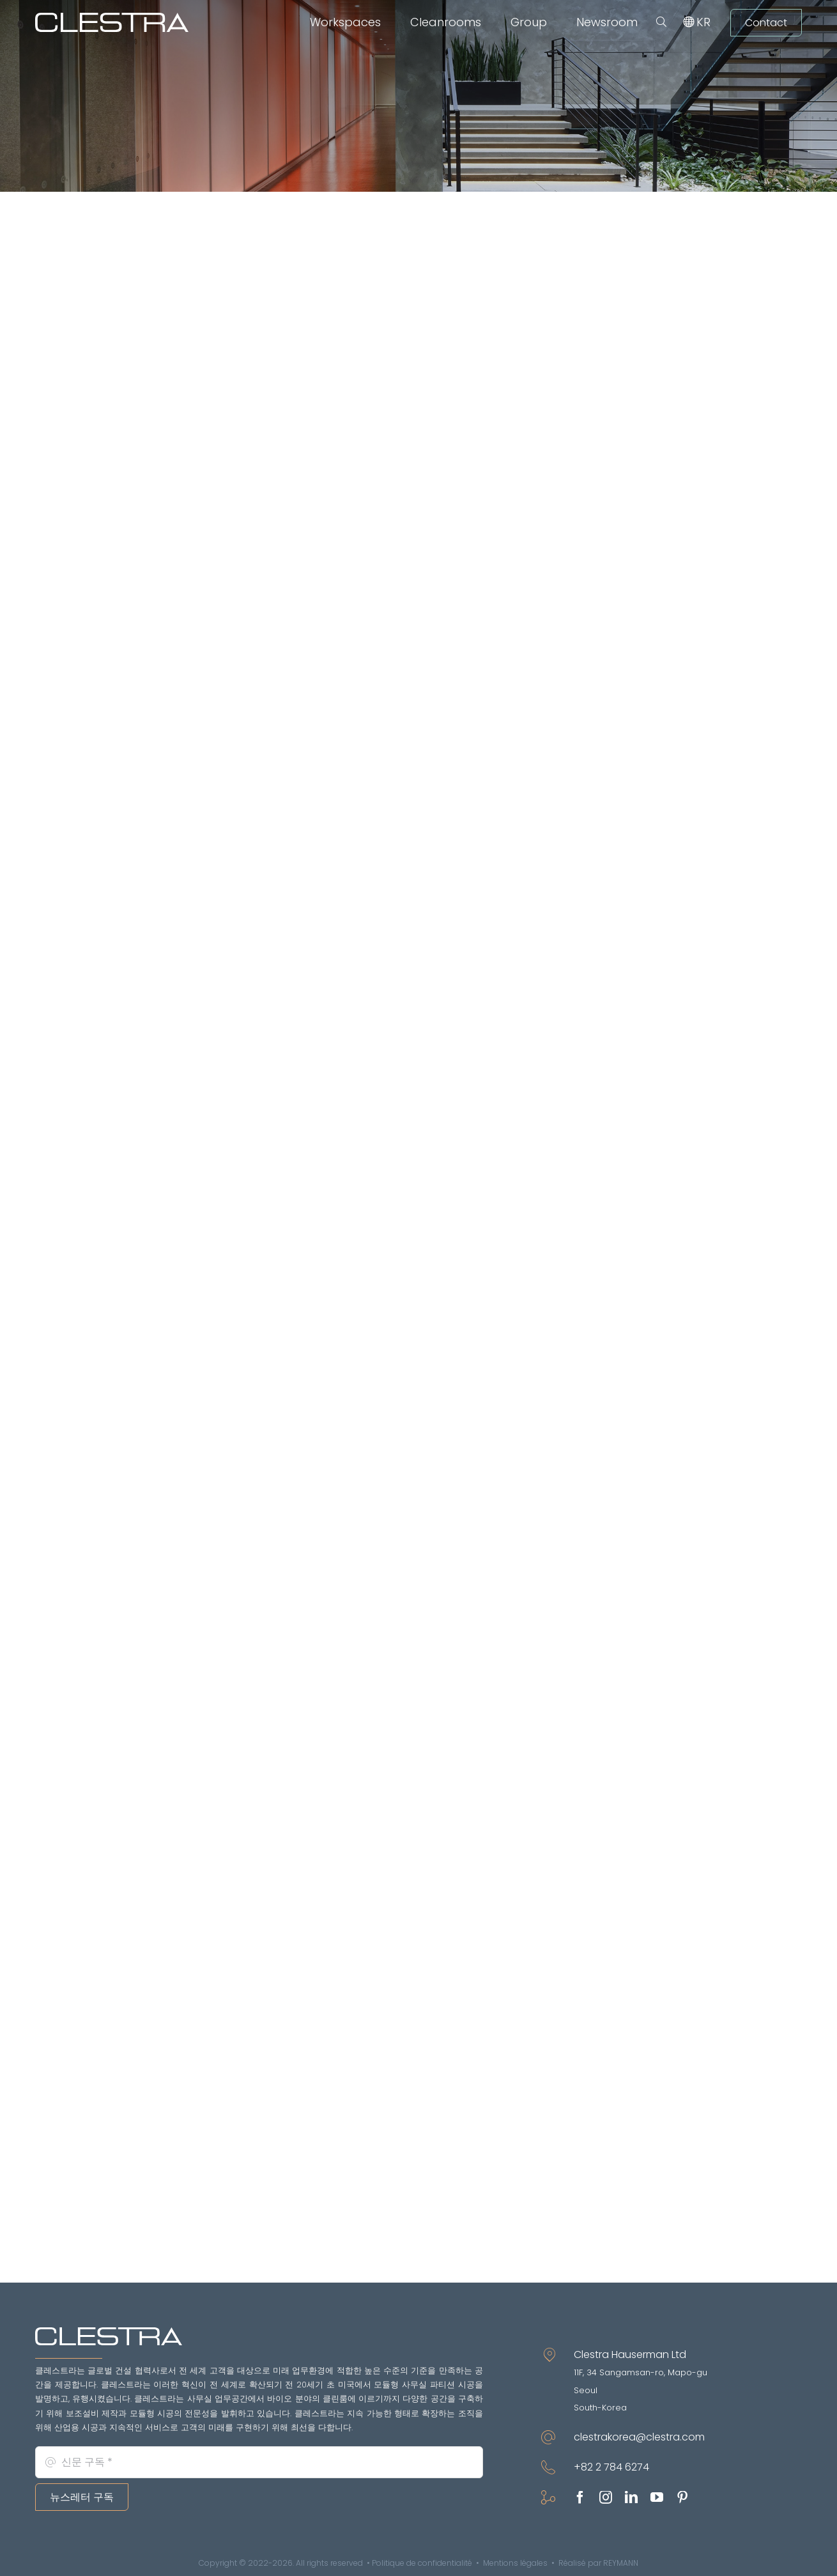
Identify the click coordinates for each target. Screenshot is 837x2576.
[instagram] (605, 2497)
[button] (661, 22)
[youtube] (656, 2497)
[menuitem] (703, 22)
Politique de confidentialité (422, 2562)
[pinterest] (682, 2497)
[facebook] (580, 2497)
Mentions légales (515, 2562)
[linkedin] (631, 2497)
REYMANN (620, 2562)
